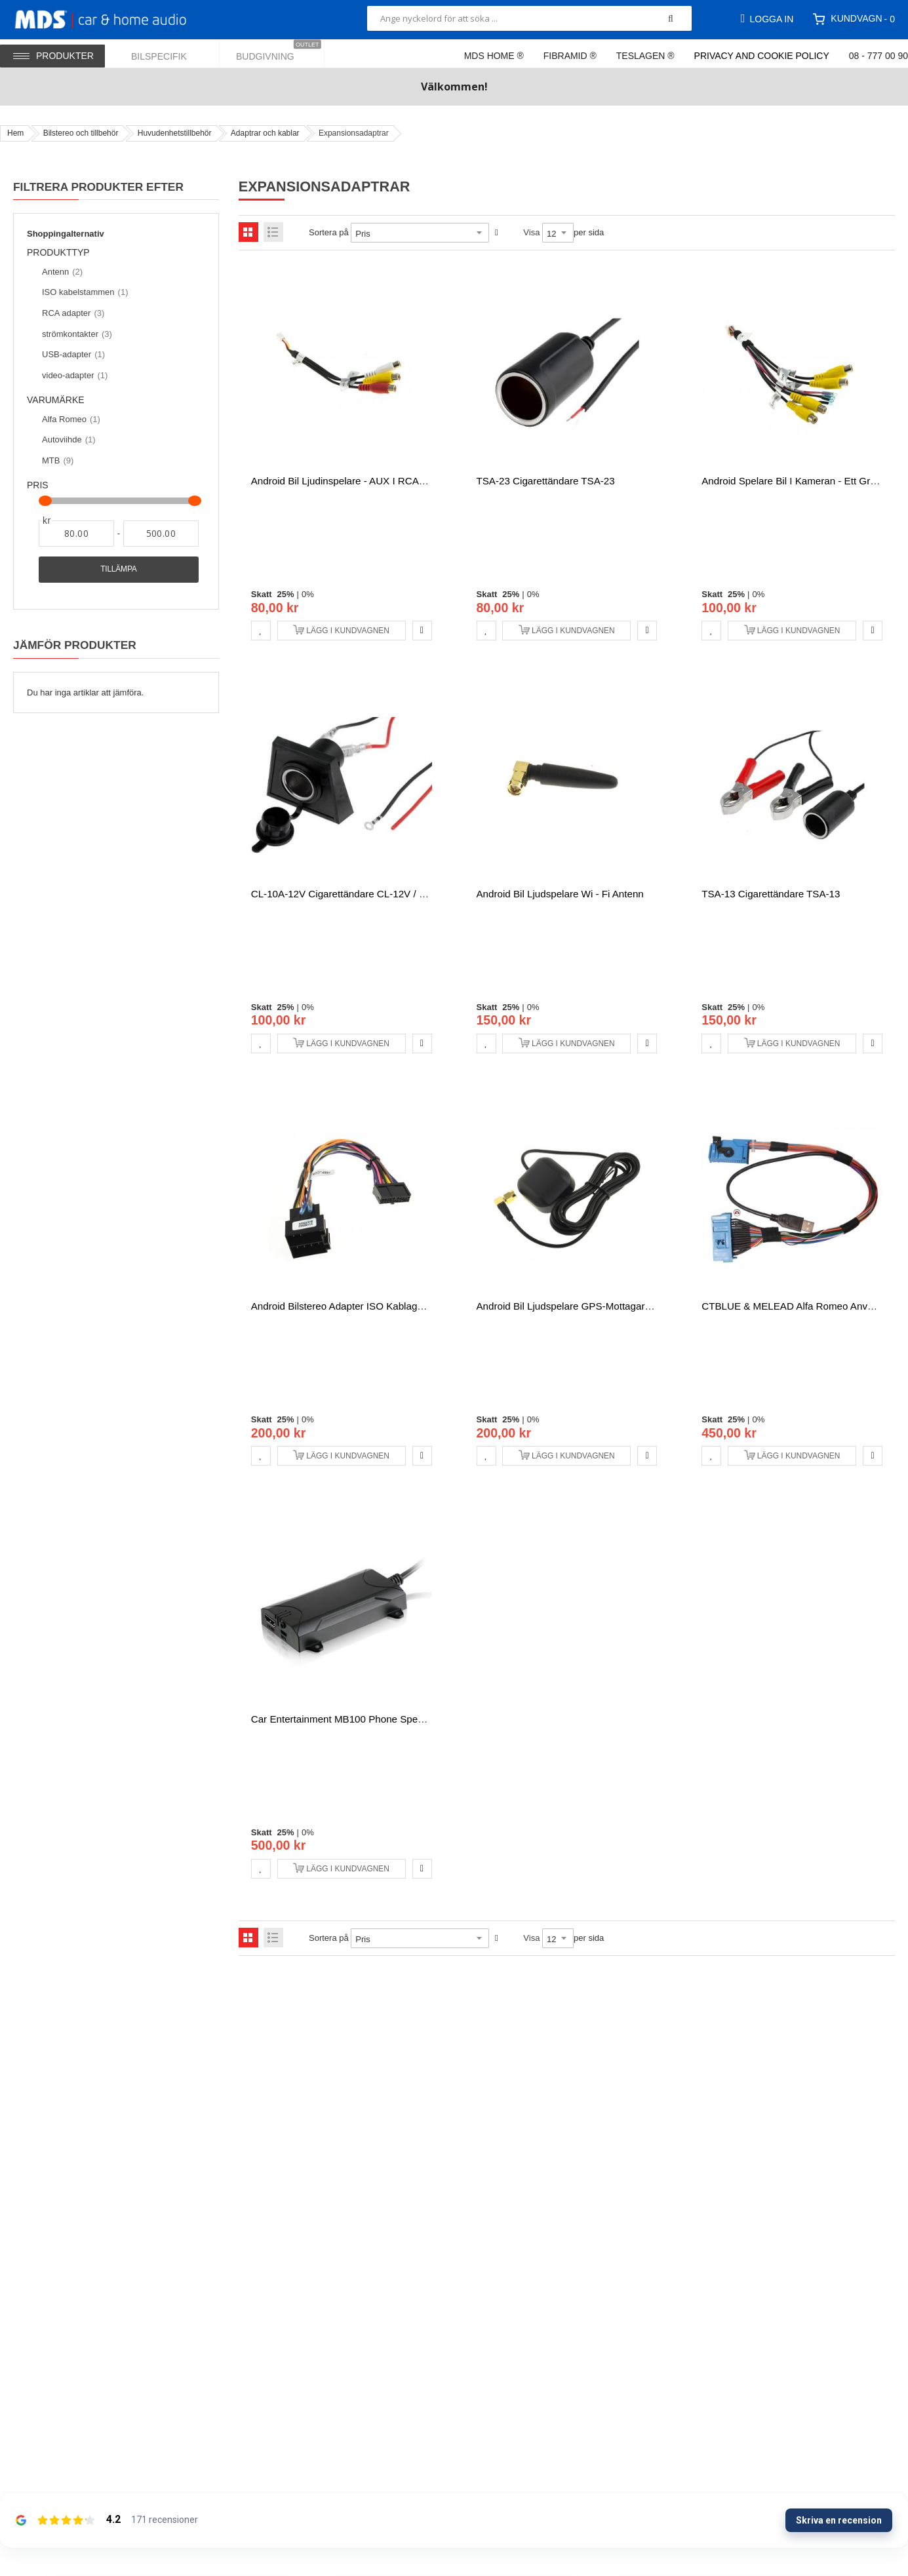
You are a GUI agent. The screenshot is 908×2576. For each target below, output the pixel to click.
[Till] (161, 533)
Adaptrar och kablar (265, 133)
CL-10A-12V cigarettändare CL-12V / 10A (344, 893)
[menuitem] (167, 53)
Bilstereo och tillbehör (81, 133)
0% (308, 594)
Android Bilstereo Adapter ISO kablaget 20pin (352, 1306)
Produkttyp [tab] (63, 253)
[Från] (76, 533)
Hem (15, 133)
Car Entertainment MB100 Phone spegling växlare (363, 1719)
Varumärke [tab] (56, 400)
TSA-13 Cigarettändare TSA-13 (770, 893)
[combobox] (529, 18)
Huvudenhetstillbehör (175, 133)
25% (285, 594)
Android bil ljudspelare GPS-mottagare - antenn (583, 1306)
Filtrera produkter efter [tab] (98, 186)
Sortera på (329, 232)
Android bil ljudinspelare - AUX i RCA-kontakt (353, 480)
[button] (261, 630)
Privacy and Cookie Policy (761, 55)
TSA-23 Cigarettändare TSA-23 (546, 480)
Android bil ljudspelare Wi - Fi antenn (560, 893)
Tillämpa (118, 569)
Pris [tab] (38, 485)
